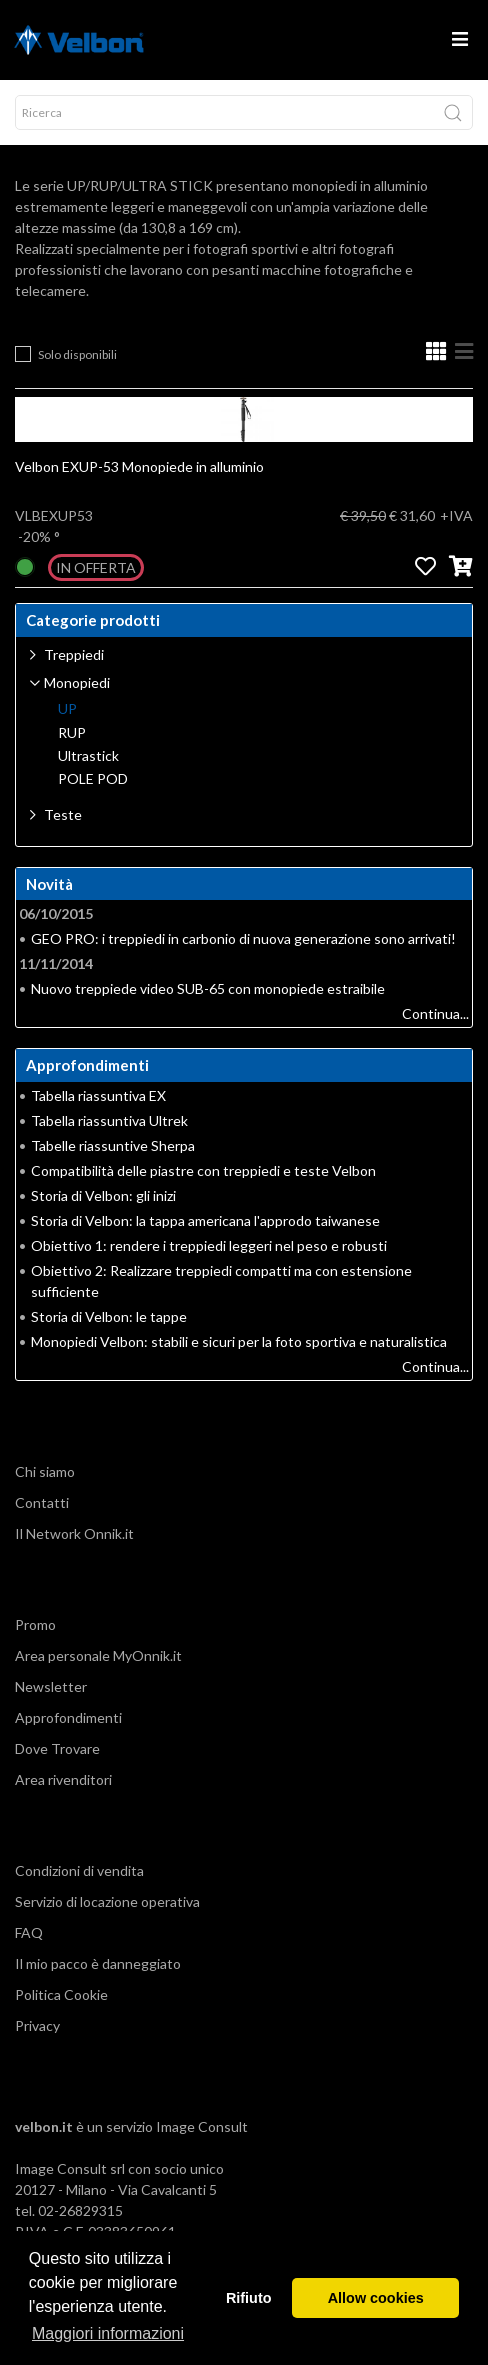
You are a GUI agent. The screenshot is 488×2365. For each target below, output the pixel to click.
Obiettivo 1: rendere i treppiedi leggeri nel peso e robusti (209, 1245)
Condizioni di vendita (79, 1870)
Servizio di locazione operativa (107, 1901)
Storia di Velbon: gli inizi (103, 1195)
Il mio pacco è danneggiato (98, 1963)
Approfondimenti (68, 1717)
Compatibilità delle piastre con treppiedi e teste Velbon (203, 1170)
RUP (72, 733)
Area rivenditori (63, 1779)
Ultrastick (88, 756)
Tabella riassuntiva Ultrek (109, 1120)
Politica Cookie (61, 1994)
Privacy (37, 2025)
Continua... (435, 1013)
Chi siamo (45, 1471)
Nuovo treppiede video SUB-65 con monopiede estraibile (208, 988)
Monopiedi (77, 682)
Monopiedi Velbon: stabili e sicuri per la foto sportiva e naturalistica (239, 1341)
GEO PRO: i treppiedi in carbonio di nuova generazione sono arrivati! (243, 938)
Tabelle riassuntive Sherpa (113, 1145)
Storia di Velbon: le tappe (109, 1316)
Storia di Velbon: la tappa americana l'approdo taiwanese (205, 1220)
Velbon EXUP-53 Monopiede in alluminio (139, 466)
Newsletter (51, 1686)
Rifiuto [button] (249, 2298)
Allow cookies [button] (376, 2298)
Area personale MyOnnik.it (98, 1655)
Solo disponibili (77, 354)
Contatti (42, 1502)
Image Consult (202, 2126)
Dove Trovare (57, 1748)
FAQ (29, 1932)
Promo (35, 1624)
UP (67, 709)
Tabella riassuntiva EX (98, 1095)
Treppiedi (74, 654)
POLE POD (93, 779)
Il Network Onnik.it (74, 1533)
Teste (63, 814)
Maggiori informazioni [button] (108, 2333)
